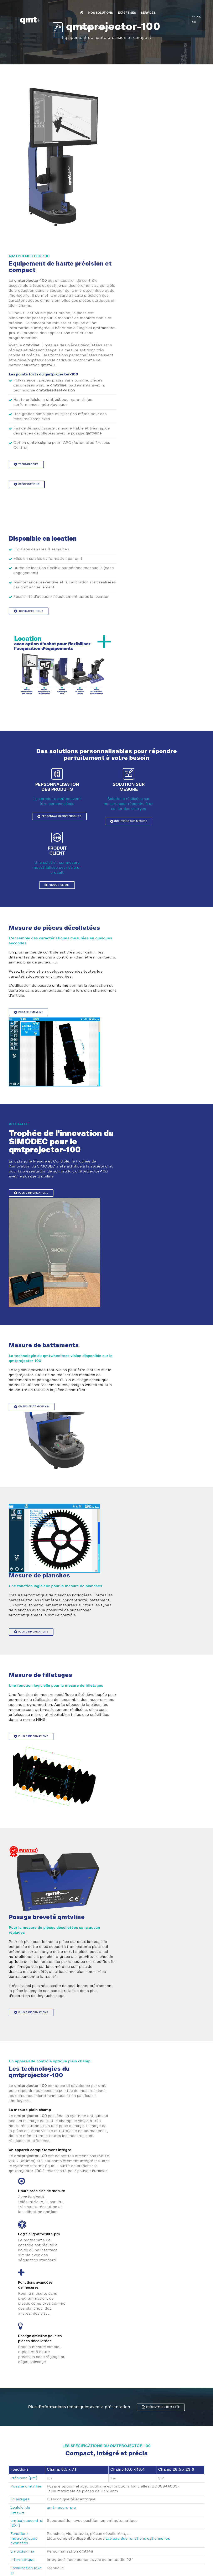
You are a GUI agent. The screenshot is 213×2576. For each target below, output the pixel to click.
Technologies (127, 305)
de (194, 7)
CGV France (196, 2567)
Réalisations (74, 2533)
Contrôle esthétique (130, 2528)
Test (132, 2446)
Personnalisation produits (60, 553)
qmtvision (32, 1826)
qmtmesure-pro (61, 1632)
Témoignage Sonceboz (81, 2538)
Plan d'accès (177, 2559)
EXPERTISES (94, 7)
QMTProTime (165, 2313)
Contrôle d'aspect (30, 2446)
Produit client (164, 563)
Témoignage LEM (77, 2552)
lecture (123, 1957)
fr (188, 7)
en (200, 7)
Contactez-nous (28, 438)
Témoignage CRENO (80, 2543)
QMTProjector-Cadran (64, 2313)
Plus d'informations (31, 823)
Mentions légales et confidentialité (52, 2567)
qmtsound (134, 1860)
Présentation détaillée (161, 1528)
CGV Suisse (177, 2567)
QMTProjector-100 (64, 2172)
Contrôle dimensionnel (81, 2446)
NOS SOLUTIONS (67, 7)
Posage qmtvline (28, 710)
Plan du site (142, 2567)
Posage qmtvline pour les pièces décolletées (174, 1440)
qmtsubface (35, 1860)
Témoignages (75, 2528)
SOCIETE (168, 7)
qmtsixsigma (136, 1826)
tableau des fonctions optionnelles (138, 1662)
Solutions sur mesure (113, 568)
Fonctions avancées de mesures (129, 1440)
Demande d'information (184, 2564)
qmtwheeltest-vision (31, 954)
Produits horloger (128, 2543)
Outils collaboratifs (182, 2574)
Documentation (106, 1741)
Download (160, 2567)
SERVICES (115, 7)
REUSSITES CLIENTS (142, 7)
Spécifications (175, 305)
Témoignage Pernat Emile (83, 2547)
